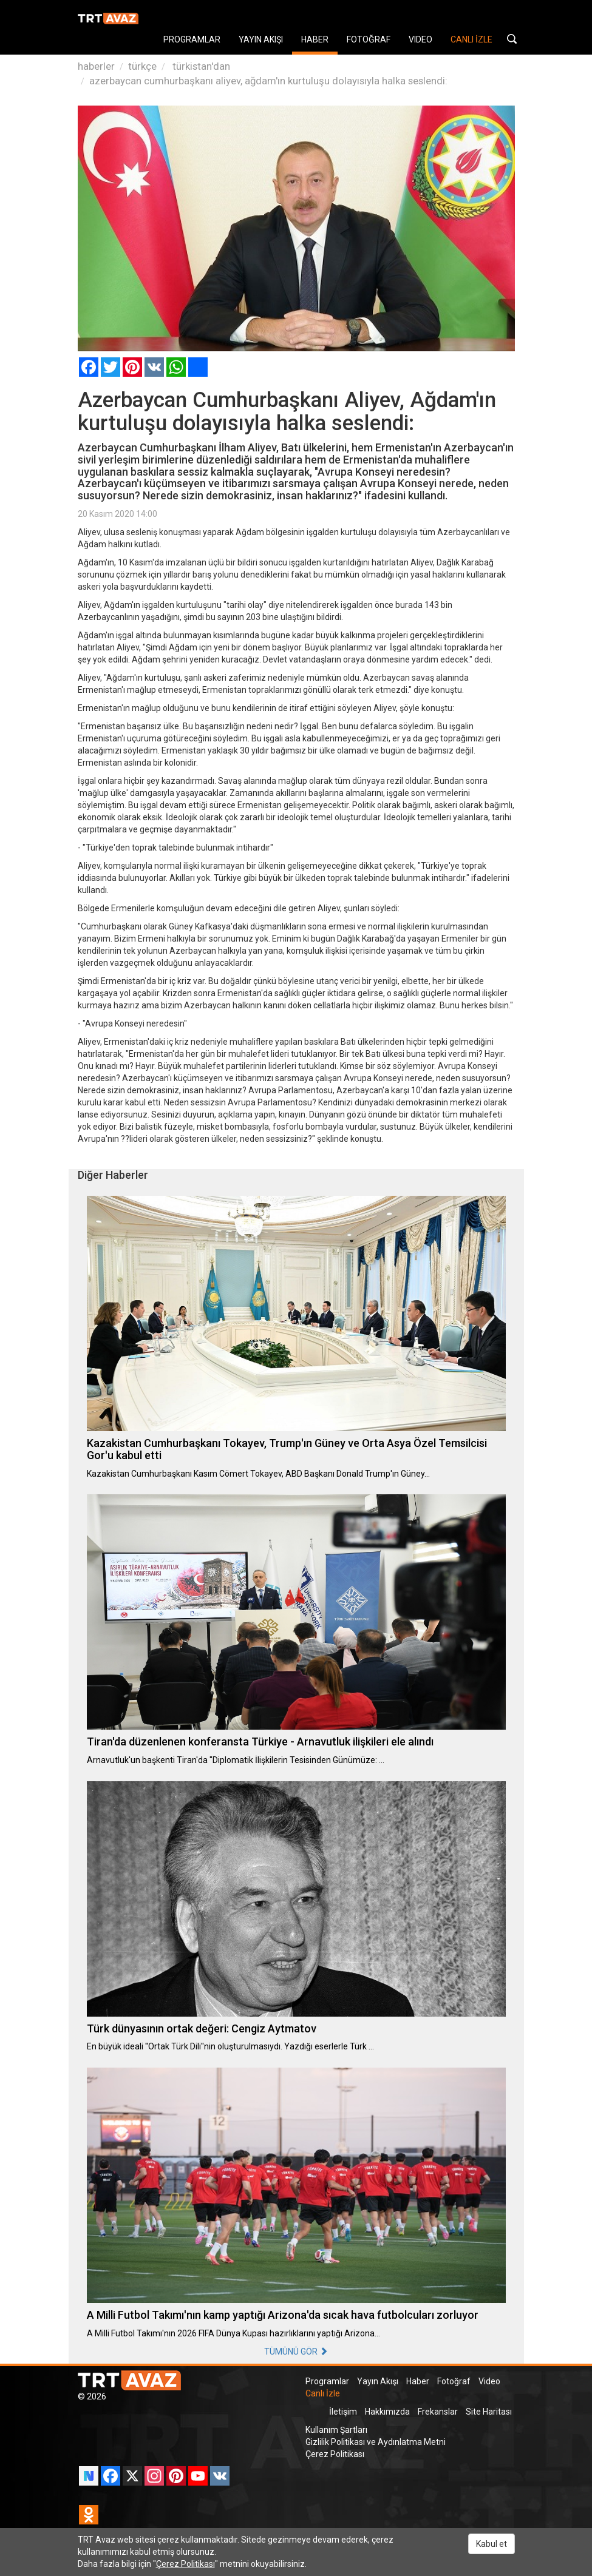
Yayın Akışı (377, 2381)
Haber (417, 2381)
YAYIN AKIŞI (261, 39)
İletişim (343, 2411)
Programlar (327, 2381)
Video (489, 2381)
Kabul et (491, 2544)
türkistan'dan (200, 66)
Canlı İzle (322, 2393)
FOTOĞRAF (368, 39)
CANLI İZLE (471, 39)
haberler (96, 66)
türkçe (142, 66)
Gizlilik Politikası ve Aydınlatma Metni (375, 2442)
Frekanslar (438, 2411)
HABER (314, 39)
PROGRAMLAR (191, 39)
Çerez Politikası (334, 2454)
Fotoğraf (454, 2381)
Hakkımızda (387, 2411)
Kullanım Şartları (336, 2430)
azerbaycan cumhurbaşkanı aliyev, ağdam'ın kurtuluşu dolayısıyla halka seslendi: (268, 81)
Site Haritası (489, 2411)
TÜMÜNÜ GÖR (296, 2351)
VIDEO (420, 39)
